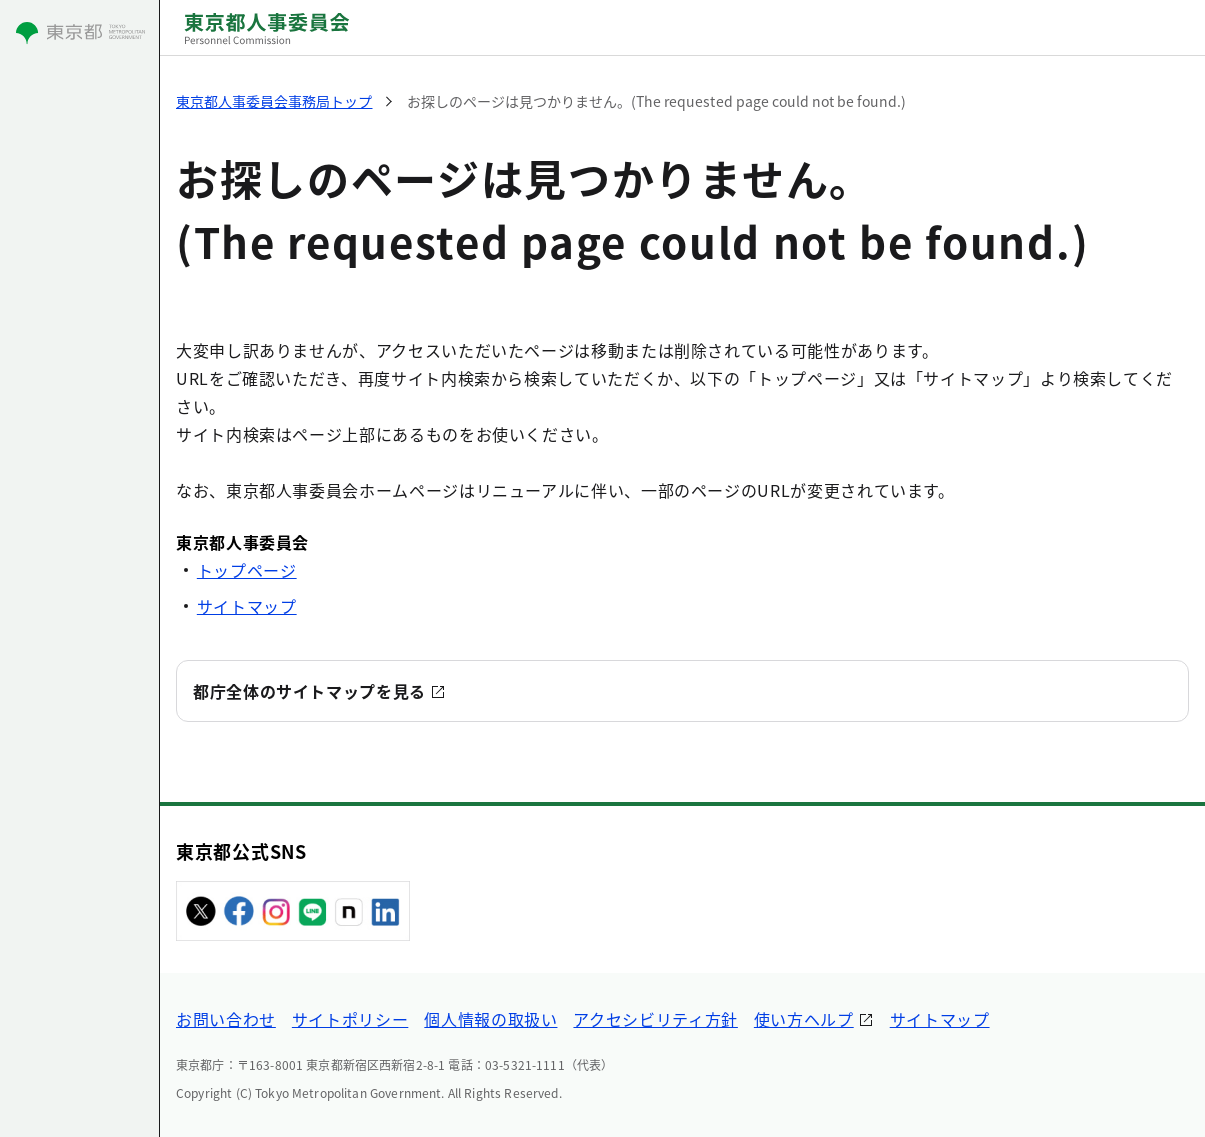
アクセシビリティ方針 (655, 1019)
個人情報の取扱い (490, 1019)
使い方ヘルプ (804, 1019)
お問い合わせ (226, 1019)
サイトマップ (247, 606)
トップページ (247, 570)
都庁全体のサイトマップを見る (309, 691)
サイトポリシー (350, 1019)
